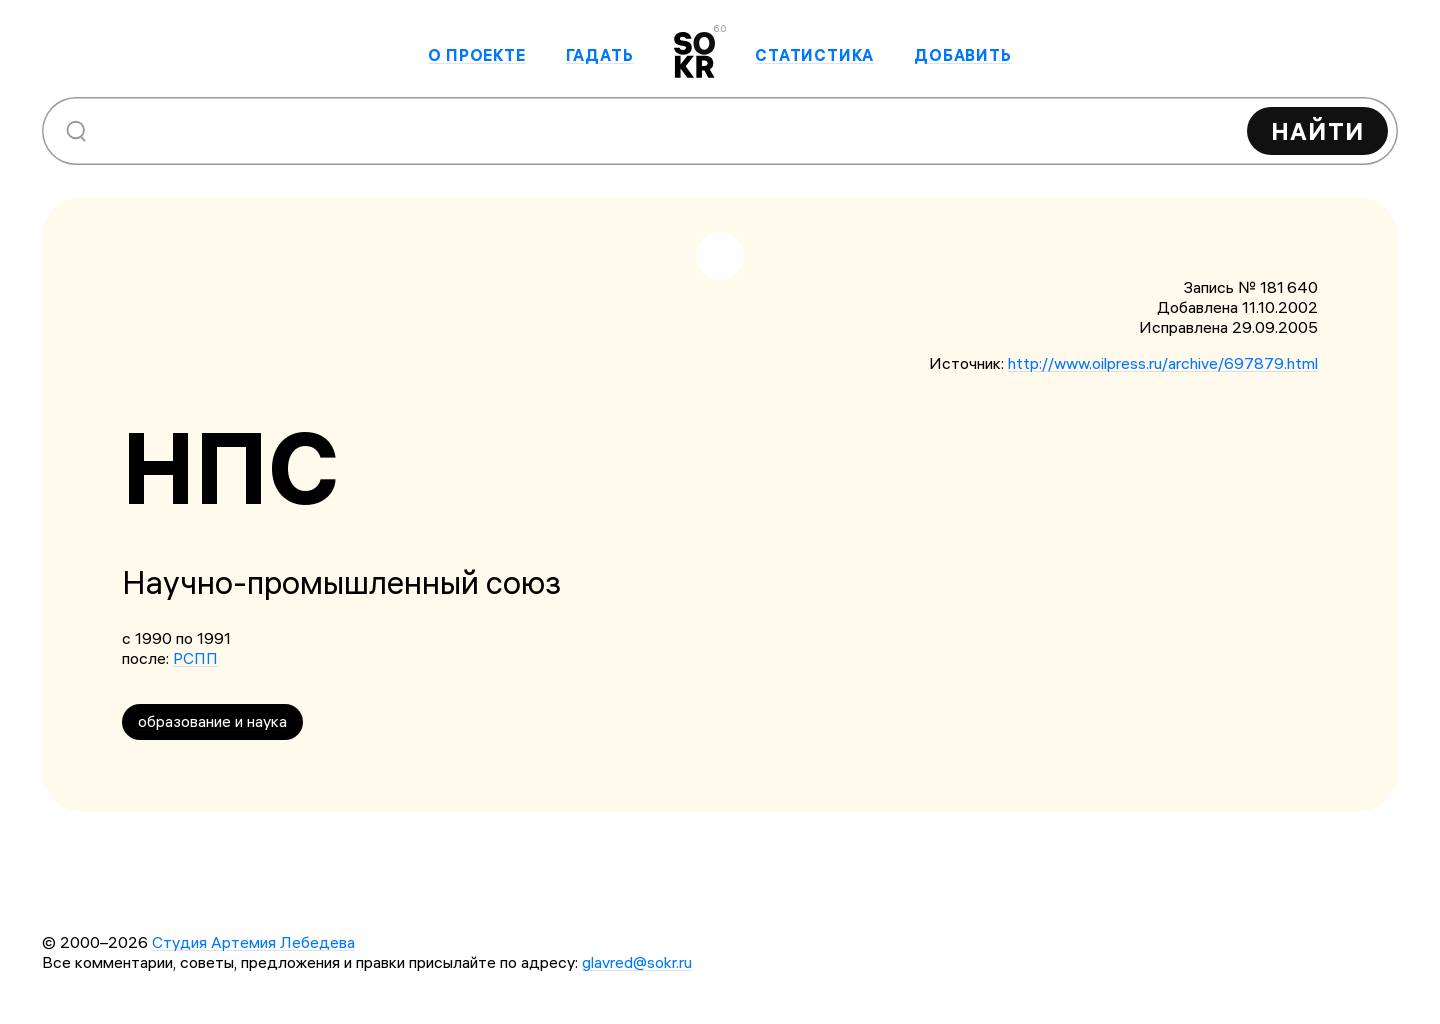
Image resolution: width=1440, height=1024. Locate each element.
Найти (1317, 131)
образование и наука (212, 721)
